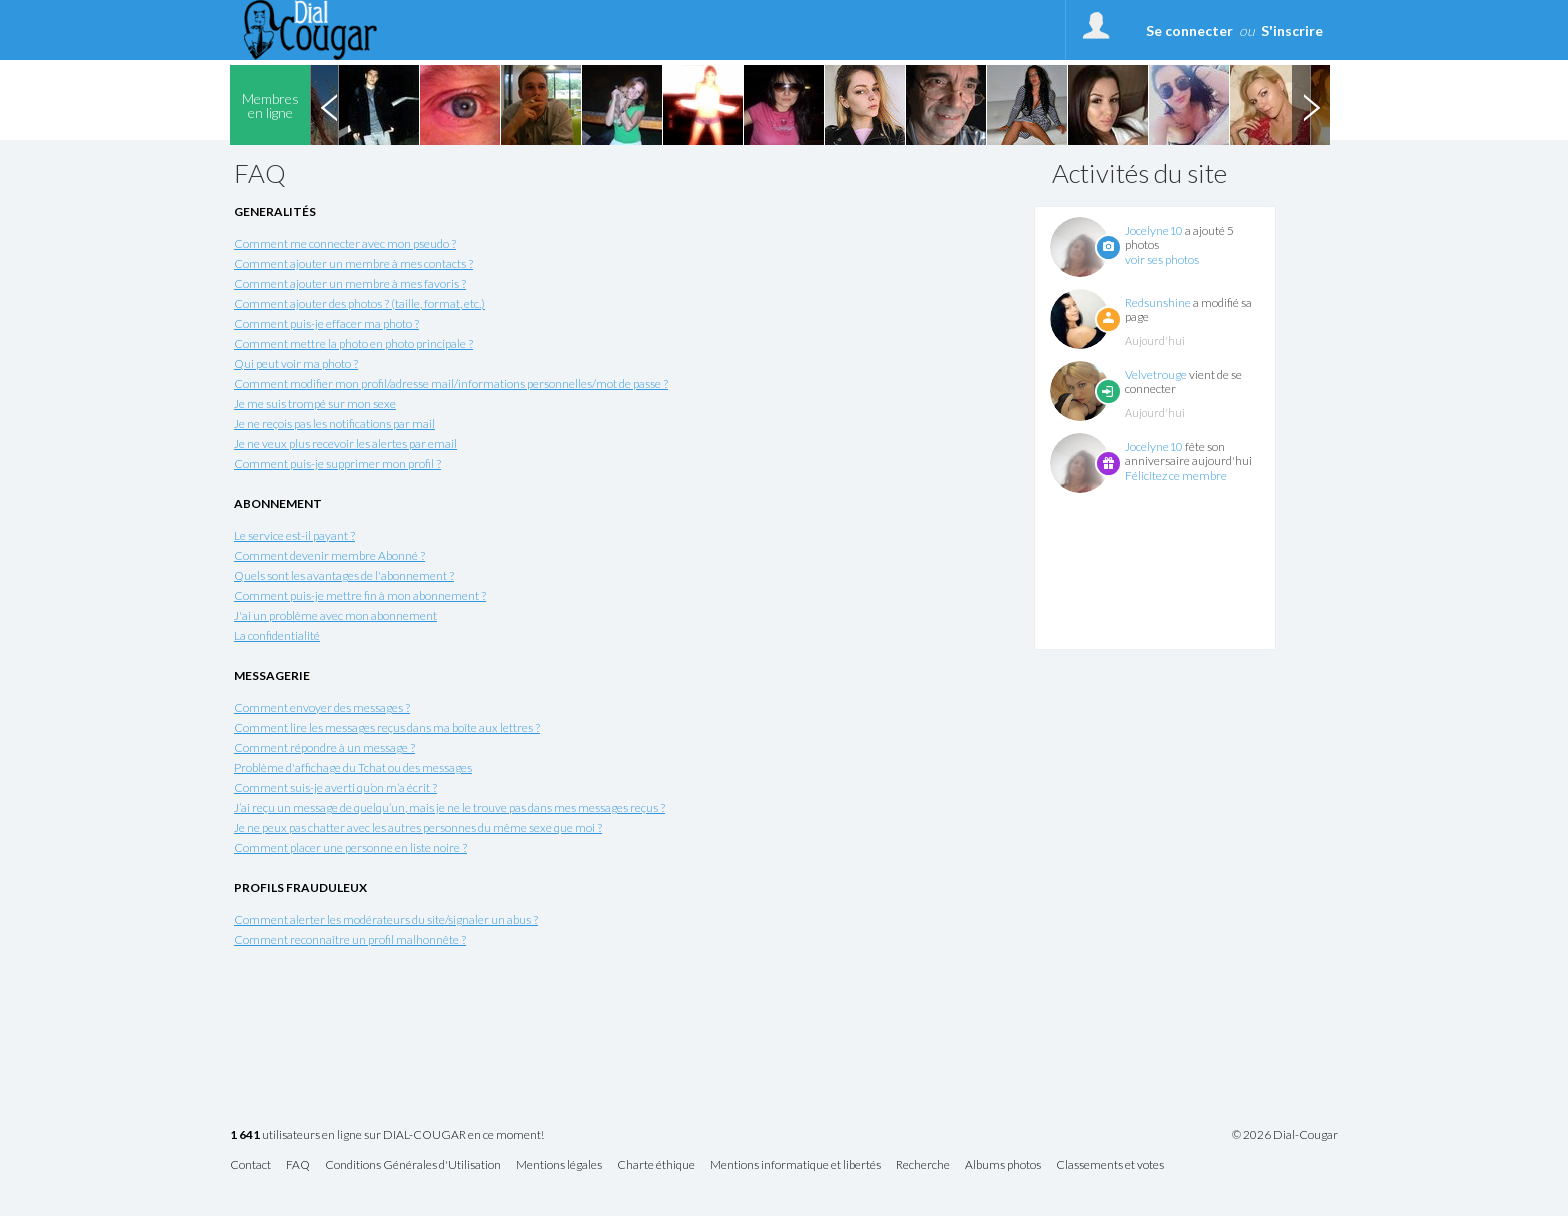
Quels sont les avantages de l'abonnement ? (344, 575)
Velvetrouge (1156, 374)
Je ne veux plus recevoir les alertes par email (345, 443)
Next (1311, 105)
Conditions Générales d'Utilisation (413, 1165)
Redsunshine (1158, 302)
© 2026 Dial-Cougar (1285, 1135)
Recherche (923, 1165)
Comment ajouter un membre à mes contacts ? (353, 263)
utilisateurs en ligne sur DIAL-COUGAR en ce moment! (387, 1135)
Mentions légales (559, 1165)
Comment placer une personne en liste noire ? (350, 847)
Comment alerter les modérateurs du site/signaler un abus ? (386, 919)
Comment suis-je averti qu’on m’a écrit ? (335, 787)
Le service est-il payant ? (294, 535)
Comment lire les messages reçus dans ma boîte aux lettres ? (387, 727)
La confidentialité (277, 635)
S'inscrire (1292, 30)
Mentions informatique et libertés (795, 1165)
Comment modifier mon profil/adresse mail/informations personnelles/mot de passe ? (451, 383)
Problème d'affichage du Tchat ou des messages (353, 767)
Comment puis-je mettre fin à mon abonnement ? (360, 595)
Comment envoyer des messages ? (322, 707)
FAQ (298, 1165)
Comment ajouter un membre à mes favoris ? (350, 283)
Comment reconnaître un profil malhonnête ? (350, 939)
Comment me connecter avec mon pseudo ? (345, 243)
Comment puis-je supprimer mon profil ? (337, 463)
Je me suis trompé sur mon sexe (315, 403)
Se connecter (1189, 30)
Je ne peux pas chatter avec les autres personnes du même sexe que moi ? (418, 827)
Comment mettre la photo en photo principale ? (353, 343)
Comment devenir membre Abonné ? (329, 555)
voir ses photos (1162, 259)
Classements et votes (1110, 1165)
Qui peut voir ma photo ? (296, 363)
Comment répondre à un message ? (324, 747)
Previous (329, 105)
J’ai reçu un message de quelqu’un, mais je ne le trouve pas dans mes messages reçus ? (449, 807)
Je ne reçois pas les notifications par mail (334, 423)
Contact (250, 1165)
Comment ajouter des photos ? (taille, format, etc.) (359, 303)
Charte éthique (656, 1165)
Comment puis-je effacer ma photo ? (326, 323)
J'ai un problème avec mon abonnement (335, 615)
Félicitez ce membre (1176, 475)
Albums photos (1003, 1165)
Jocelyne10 (1154, 230)
